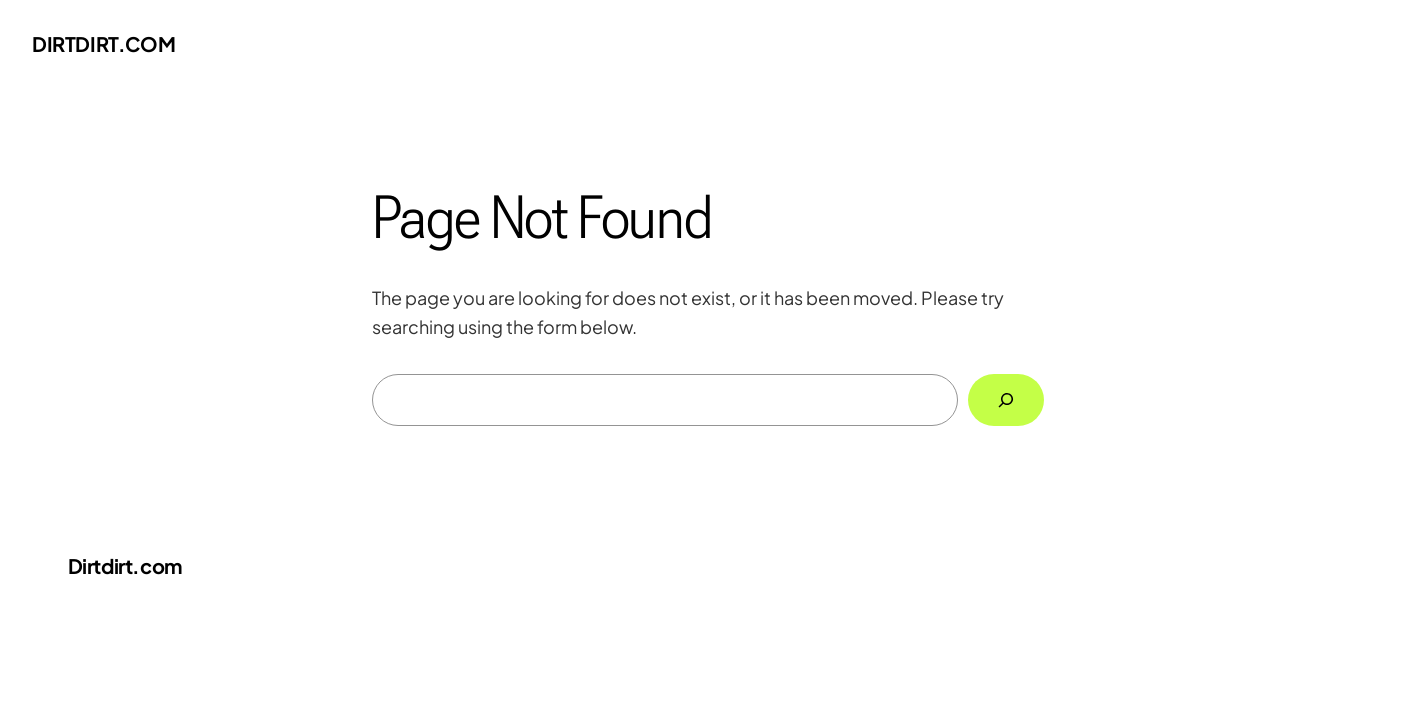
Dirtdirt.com (103, 43)
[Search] (1006, 400)
